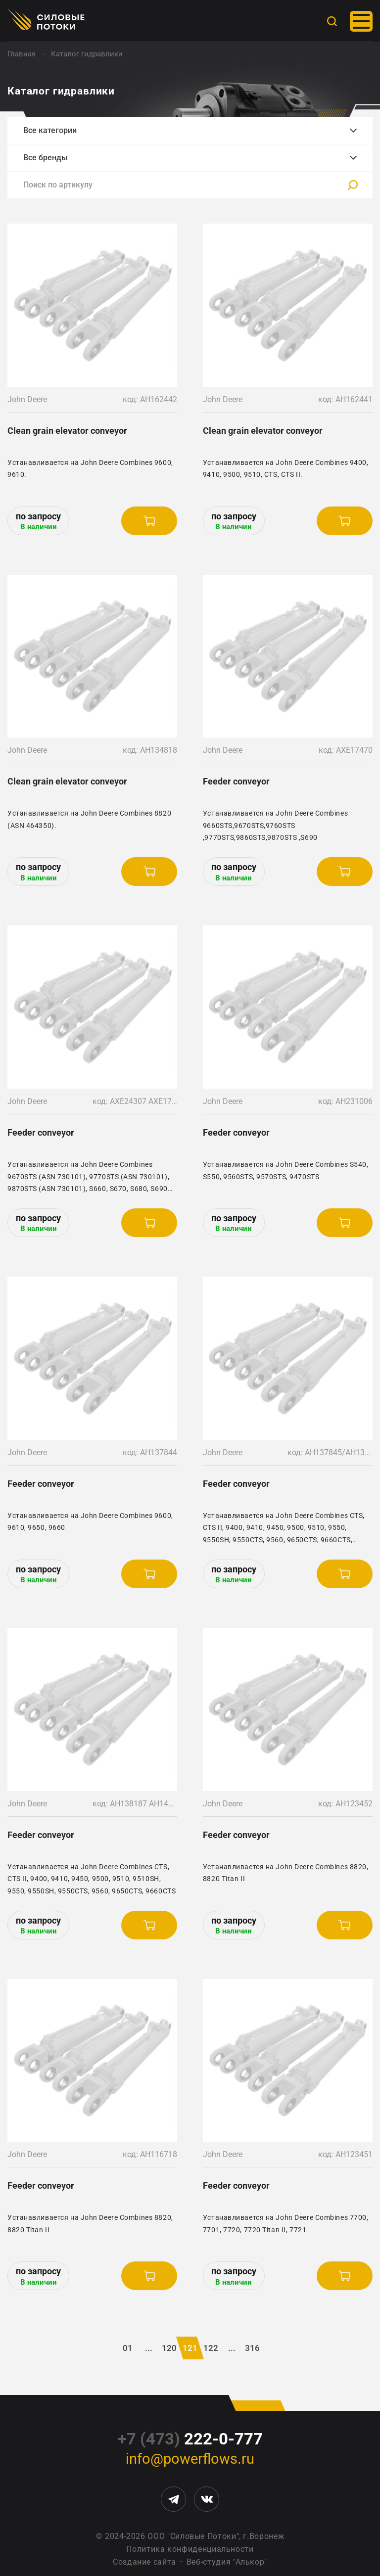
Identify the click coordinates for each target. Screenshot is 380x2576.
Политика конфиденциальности (189, 2549)
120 (169, 2348)
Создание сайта (144, 2562)
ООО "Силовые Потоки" (193, 2536)
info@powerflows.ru (190, 2459)
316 (252, 2348)
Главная (21, 53)
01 (128, 2348)
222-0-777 (190, 2439)
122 (210, 2348)
